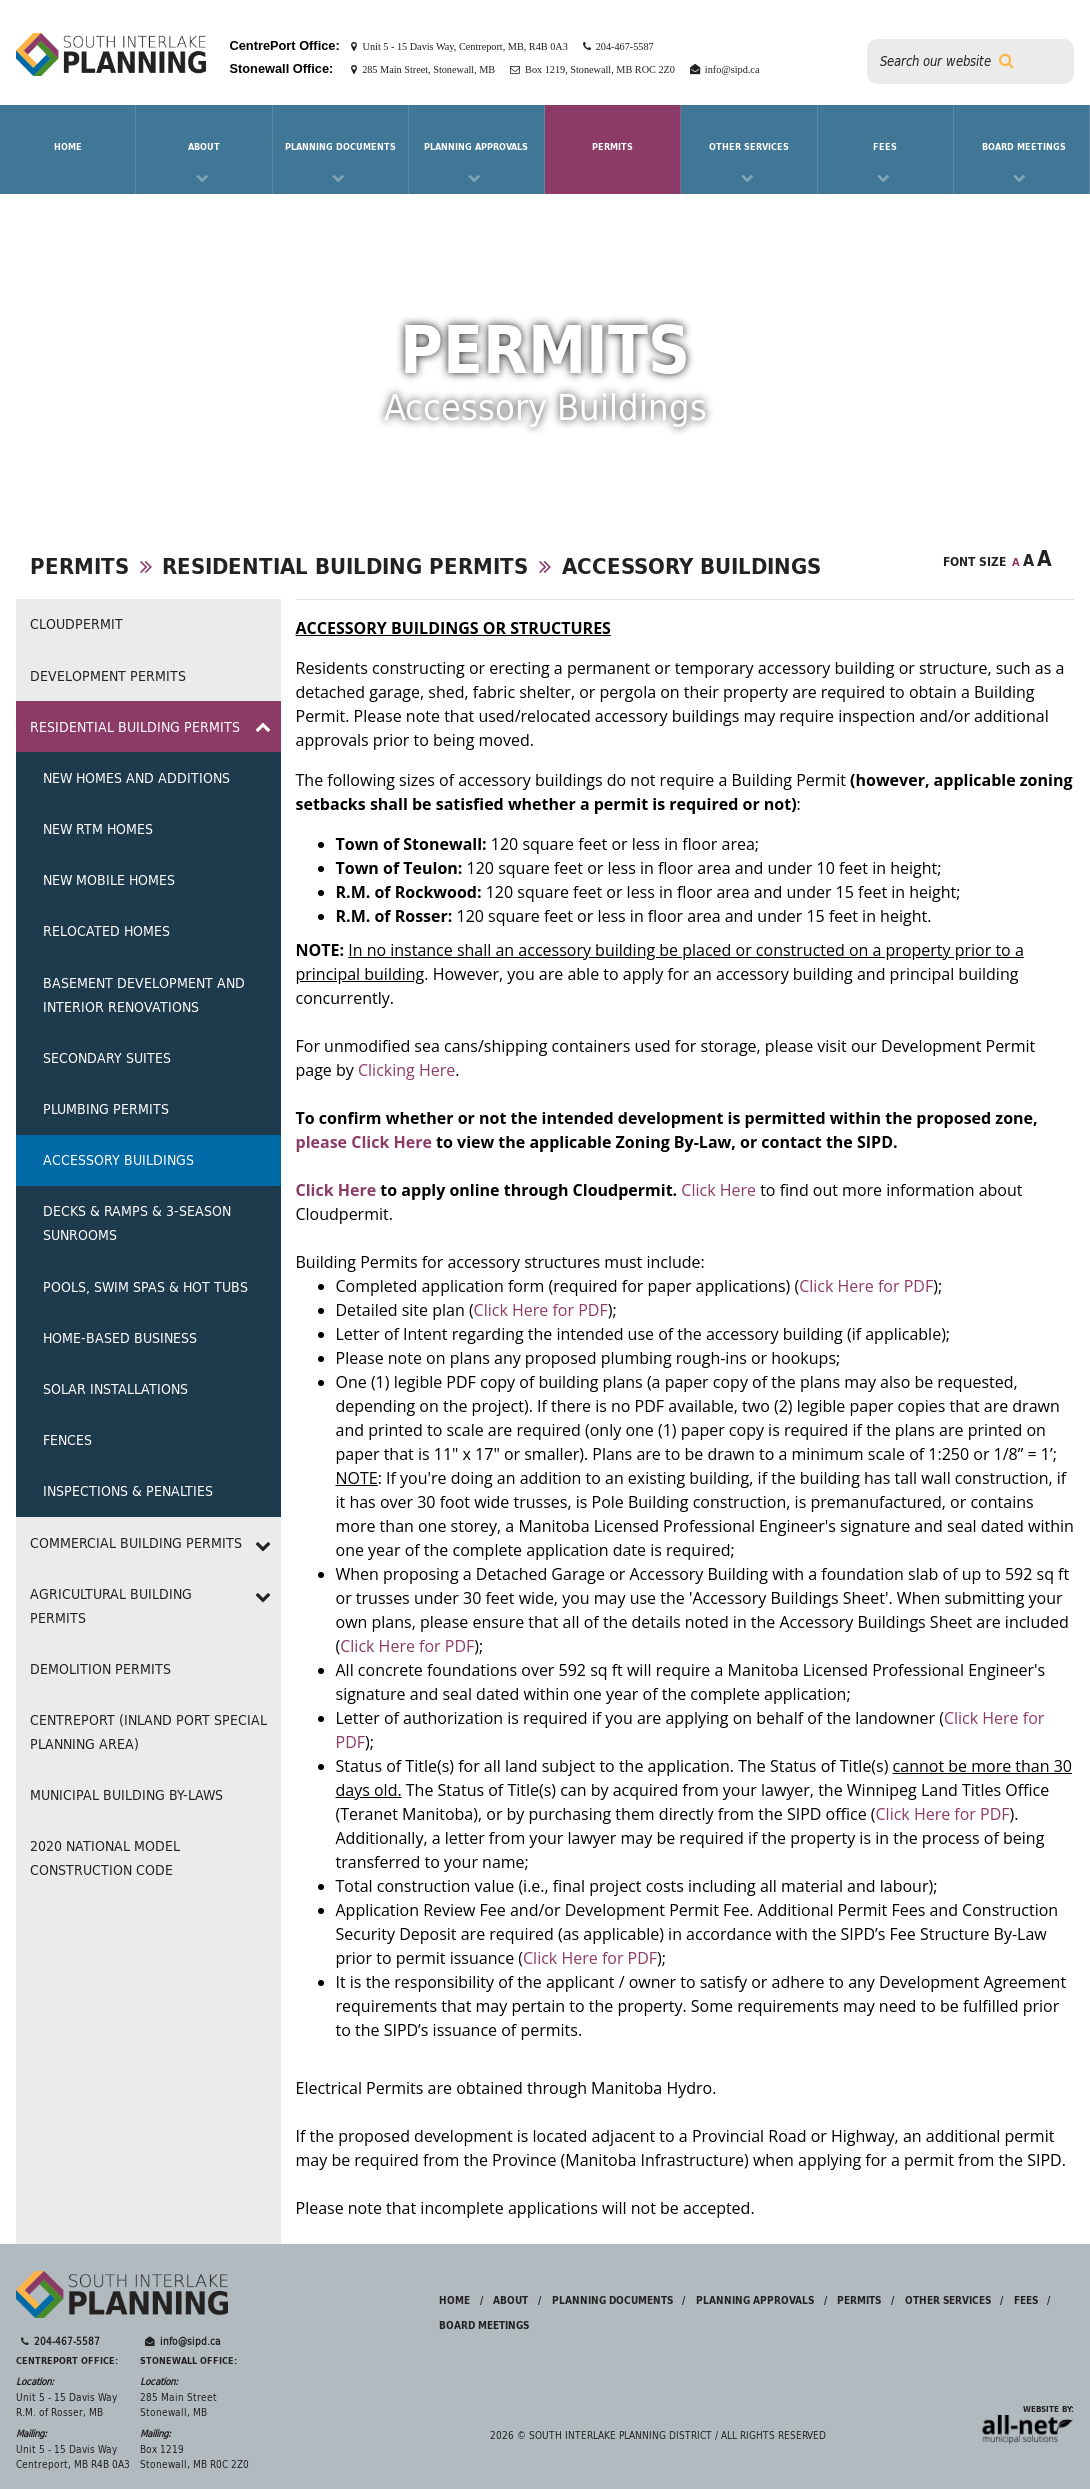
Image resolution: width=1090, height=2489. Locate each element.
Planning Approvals (476, 146)
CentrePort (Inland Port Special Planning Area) (148, 1732)
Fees (885, 146)
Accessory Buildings (691, 566)
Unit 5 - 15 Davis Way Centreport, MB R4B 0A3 (73, 2457)
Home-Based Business (120, 1338)
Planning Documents (340, 146)
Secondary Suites (107, 1058)
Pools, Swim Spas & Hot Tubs (145, 1287)
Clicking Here (406, 1070)
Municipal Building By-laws (126, 1795)
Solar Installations (115, 1389)
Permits (612, 146)
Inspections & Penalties (128, 1491)
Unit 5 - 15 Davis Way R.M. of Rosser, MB (66, 2405)
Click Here (336, 1190)
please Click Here (364, 1142)
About (204, 146)
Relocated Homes (106, 931)
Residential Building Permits (345, 566)
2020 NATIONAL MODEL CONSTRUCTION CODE (105, 1858)
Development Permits (108, 676)
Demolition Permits (100, 1669)
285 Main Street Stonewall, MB (178, 2405)
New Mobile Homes (109, 880)
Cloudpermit (76, 624)
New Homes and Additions (136, 778)
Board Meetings (1024, 146)
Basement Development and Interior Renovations (144, 995)
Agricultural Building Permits (111, 1606)
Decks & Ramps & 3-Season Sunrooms (137, 1223)
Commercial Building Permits (136, 1543)
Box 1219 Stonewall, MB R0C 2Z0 (194, 2457)
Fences (67, 1440)
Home (454, 2300)
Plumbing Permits (106, 1109)
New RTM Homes (98, 829)
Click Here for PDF (866, 1286)
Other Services (749, 146)
